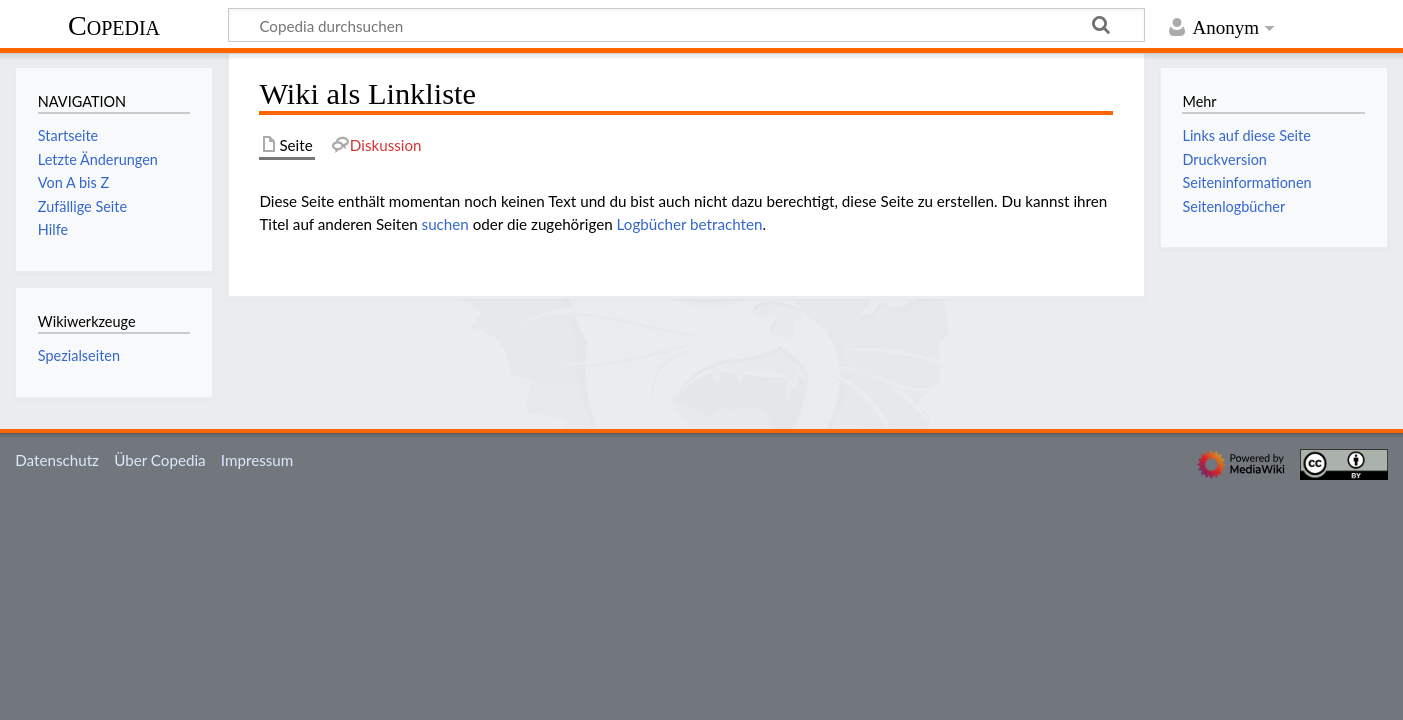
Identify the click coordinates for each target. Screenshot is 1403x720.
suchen (445, 224)
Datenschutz (57, 460)
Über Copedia (159, 460)
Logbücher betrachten (690, 224)
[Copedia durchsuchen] (686, 25)
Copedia (114, 25)
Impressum (257, 460)
